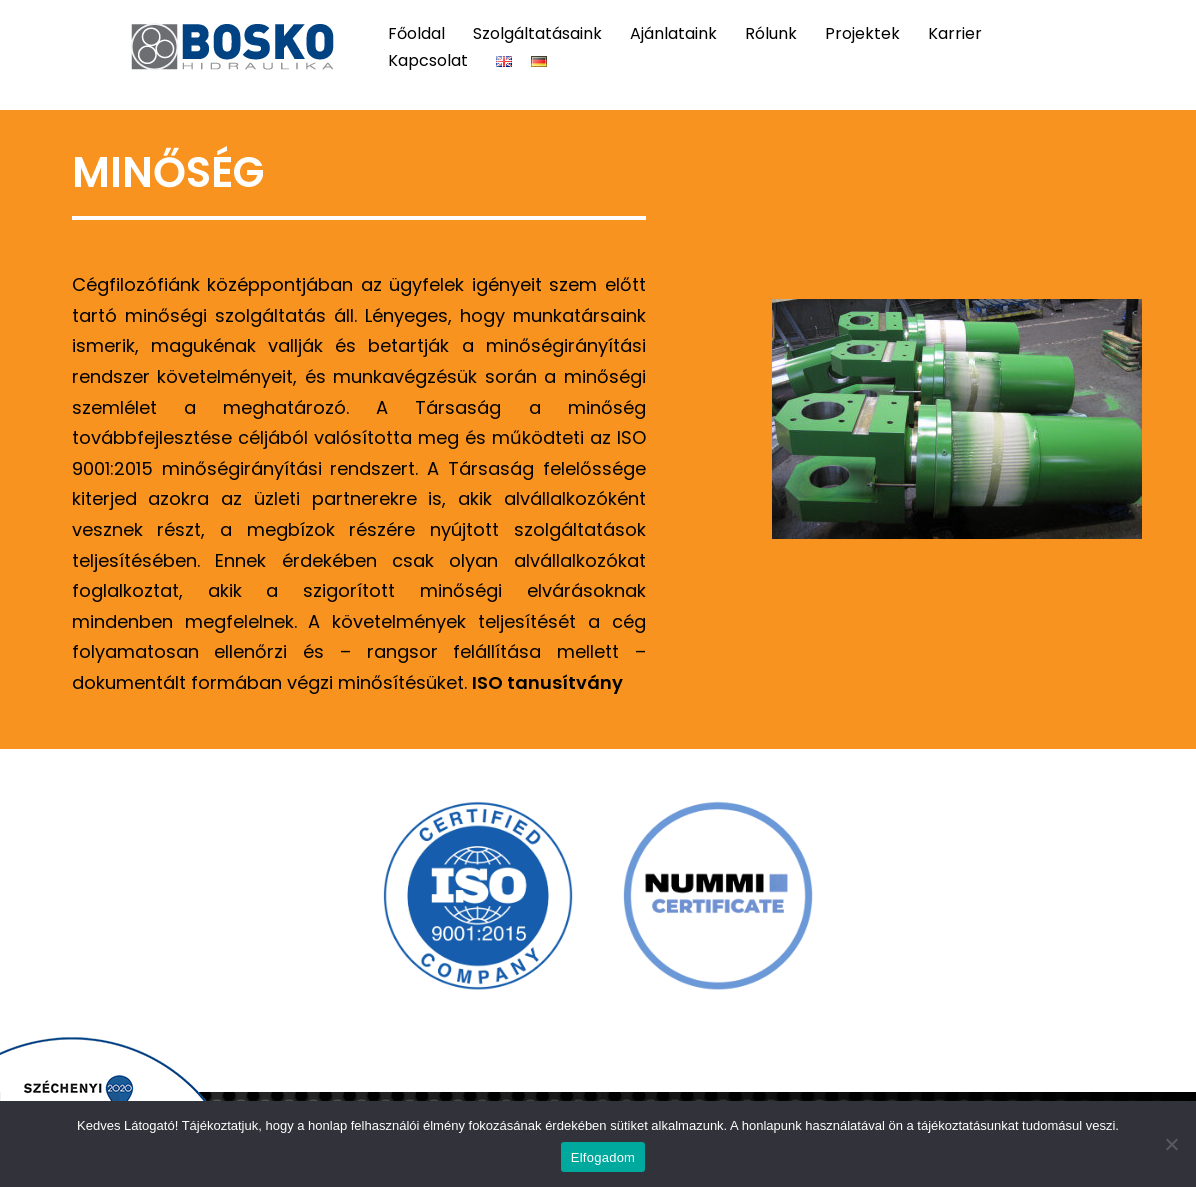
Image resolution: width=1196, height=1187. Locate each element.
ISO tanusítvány (547, 682)
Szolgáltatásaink (537, 33)
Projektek (862, 33)
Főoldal (416, 33)
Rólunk (771, 33)
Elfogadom (603, 1157)
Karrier (955, 33)
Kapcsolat (428, 60)
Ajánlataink (673, 33)
